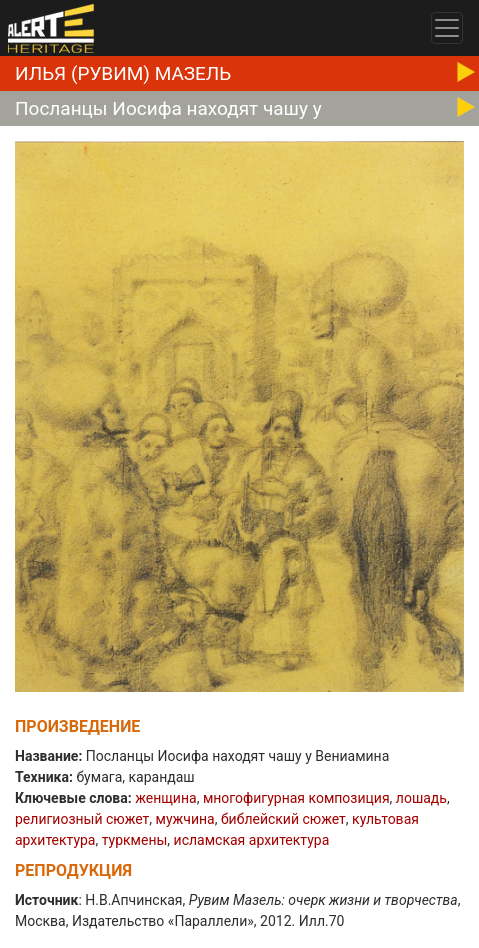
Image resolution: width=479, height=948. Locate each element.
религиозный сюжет (82, 819)
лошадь (421, 798)
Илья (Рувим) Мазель (123, 73)
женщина (165, 798)
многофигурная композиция (296, 798)
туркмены (135, 840)
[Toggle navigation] (447, 28)
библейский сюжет (283, 819)
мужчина (185, 819)
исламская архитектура (252, 840)
